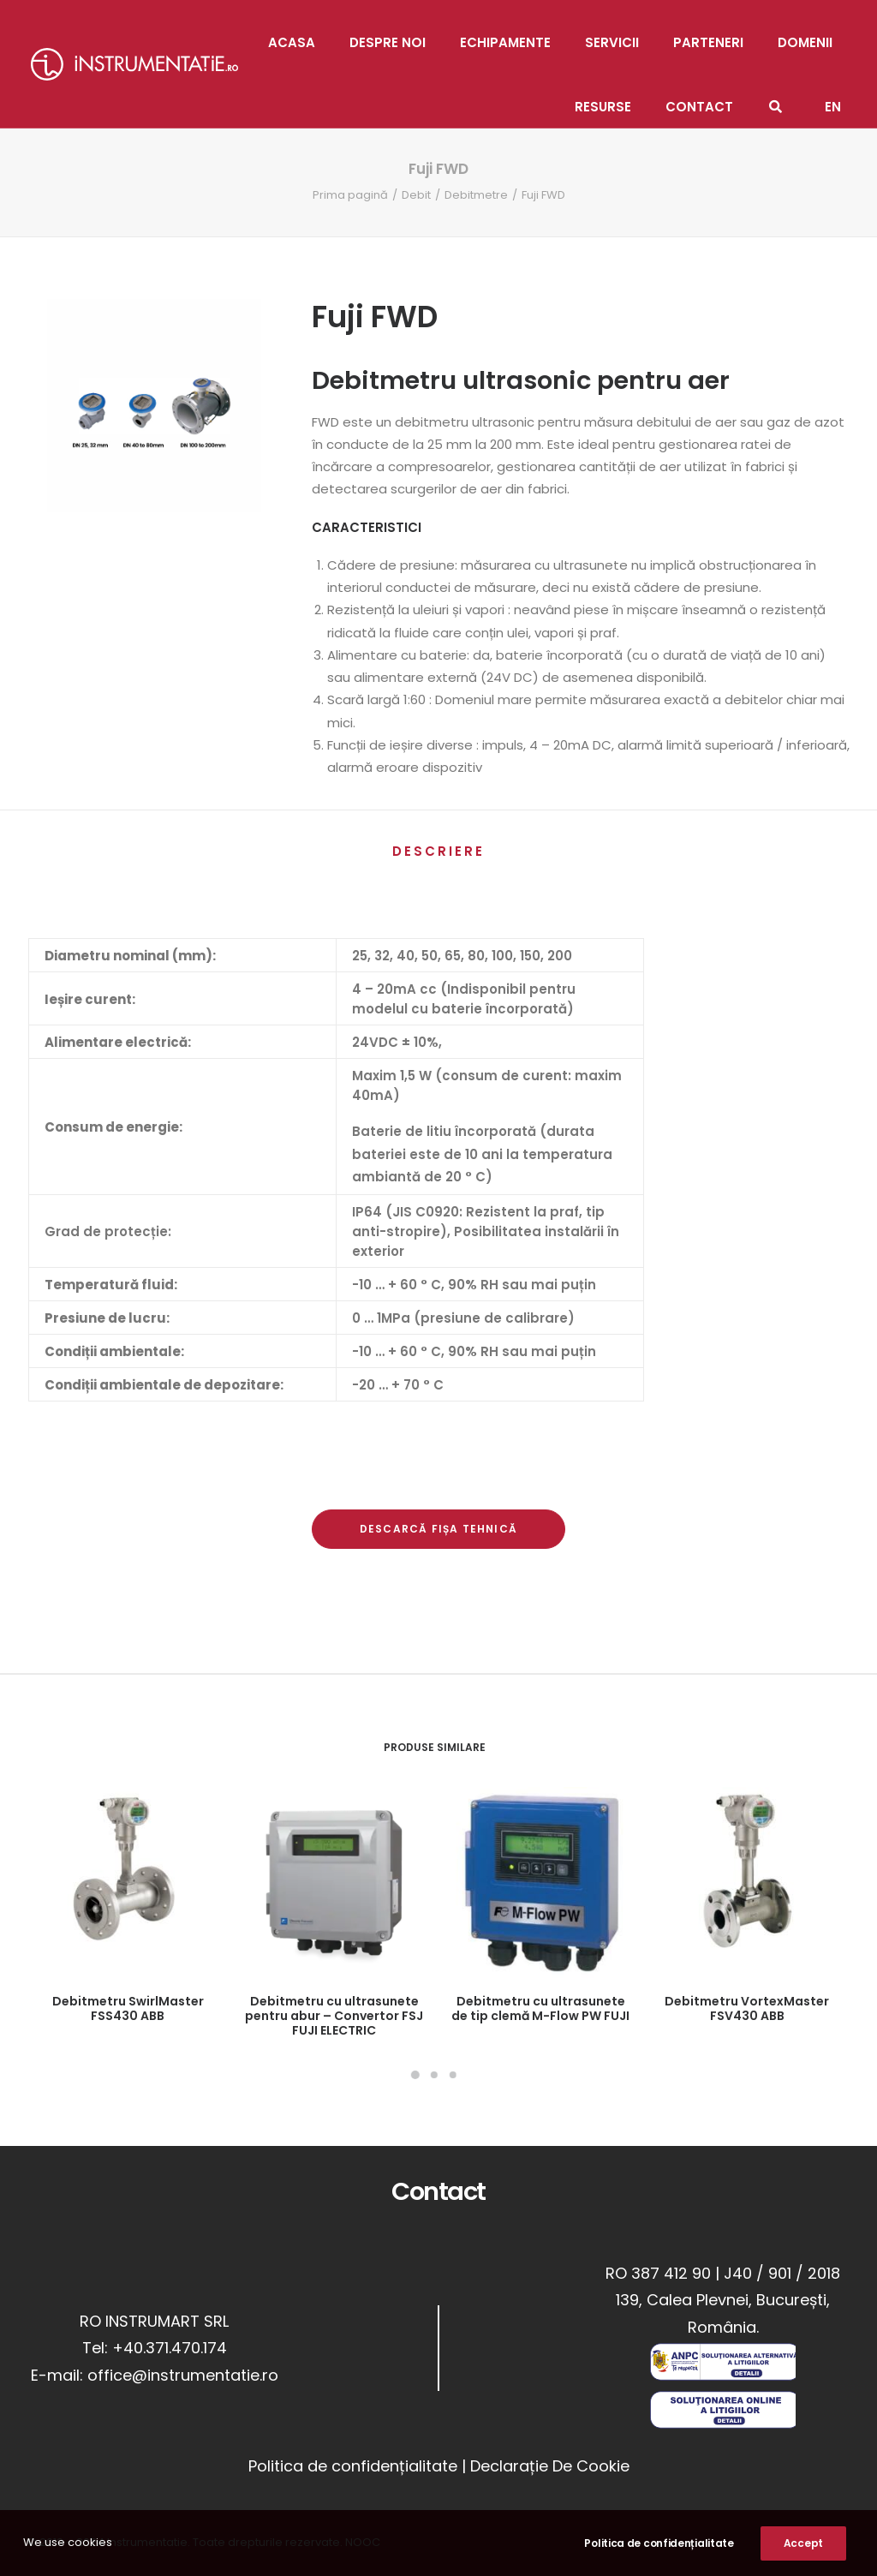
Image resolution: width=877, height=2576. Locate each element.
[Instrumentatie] (134, 64)
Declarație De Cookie (549, 2465)
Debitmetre (476, 195)
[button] (128, 1883)
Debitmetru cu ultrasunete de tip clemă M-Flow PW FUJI (540, 2008)
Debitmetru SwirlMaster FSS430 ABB (128, 2008)
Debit (416, 195)
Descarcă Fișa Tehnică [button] (438, 1528)
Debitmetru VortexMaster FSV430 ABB (747, 2008)
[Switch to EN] (833, 96)
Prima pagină (350, 195)
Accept (803, 2550)
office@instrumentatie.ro (182, 2375)
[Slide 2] (434, 2075)
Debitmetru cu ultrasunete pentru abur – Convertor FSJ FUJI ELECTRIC (334, 2016)
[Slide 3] (453, 2075)
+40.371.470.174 (169, 2347)
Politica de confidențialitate (352, 2465)
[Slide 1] (415, 2075)
